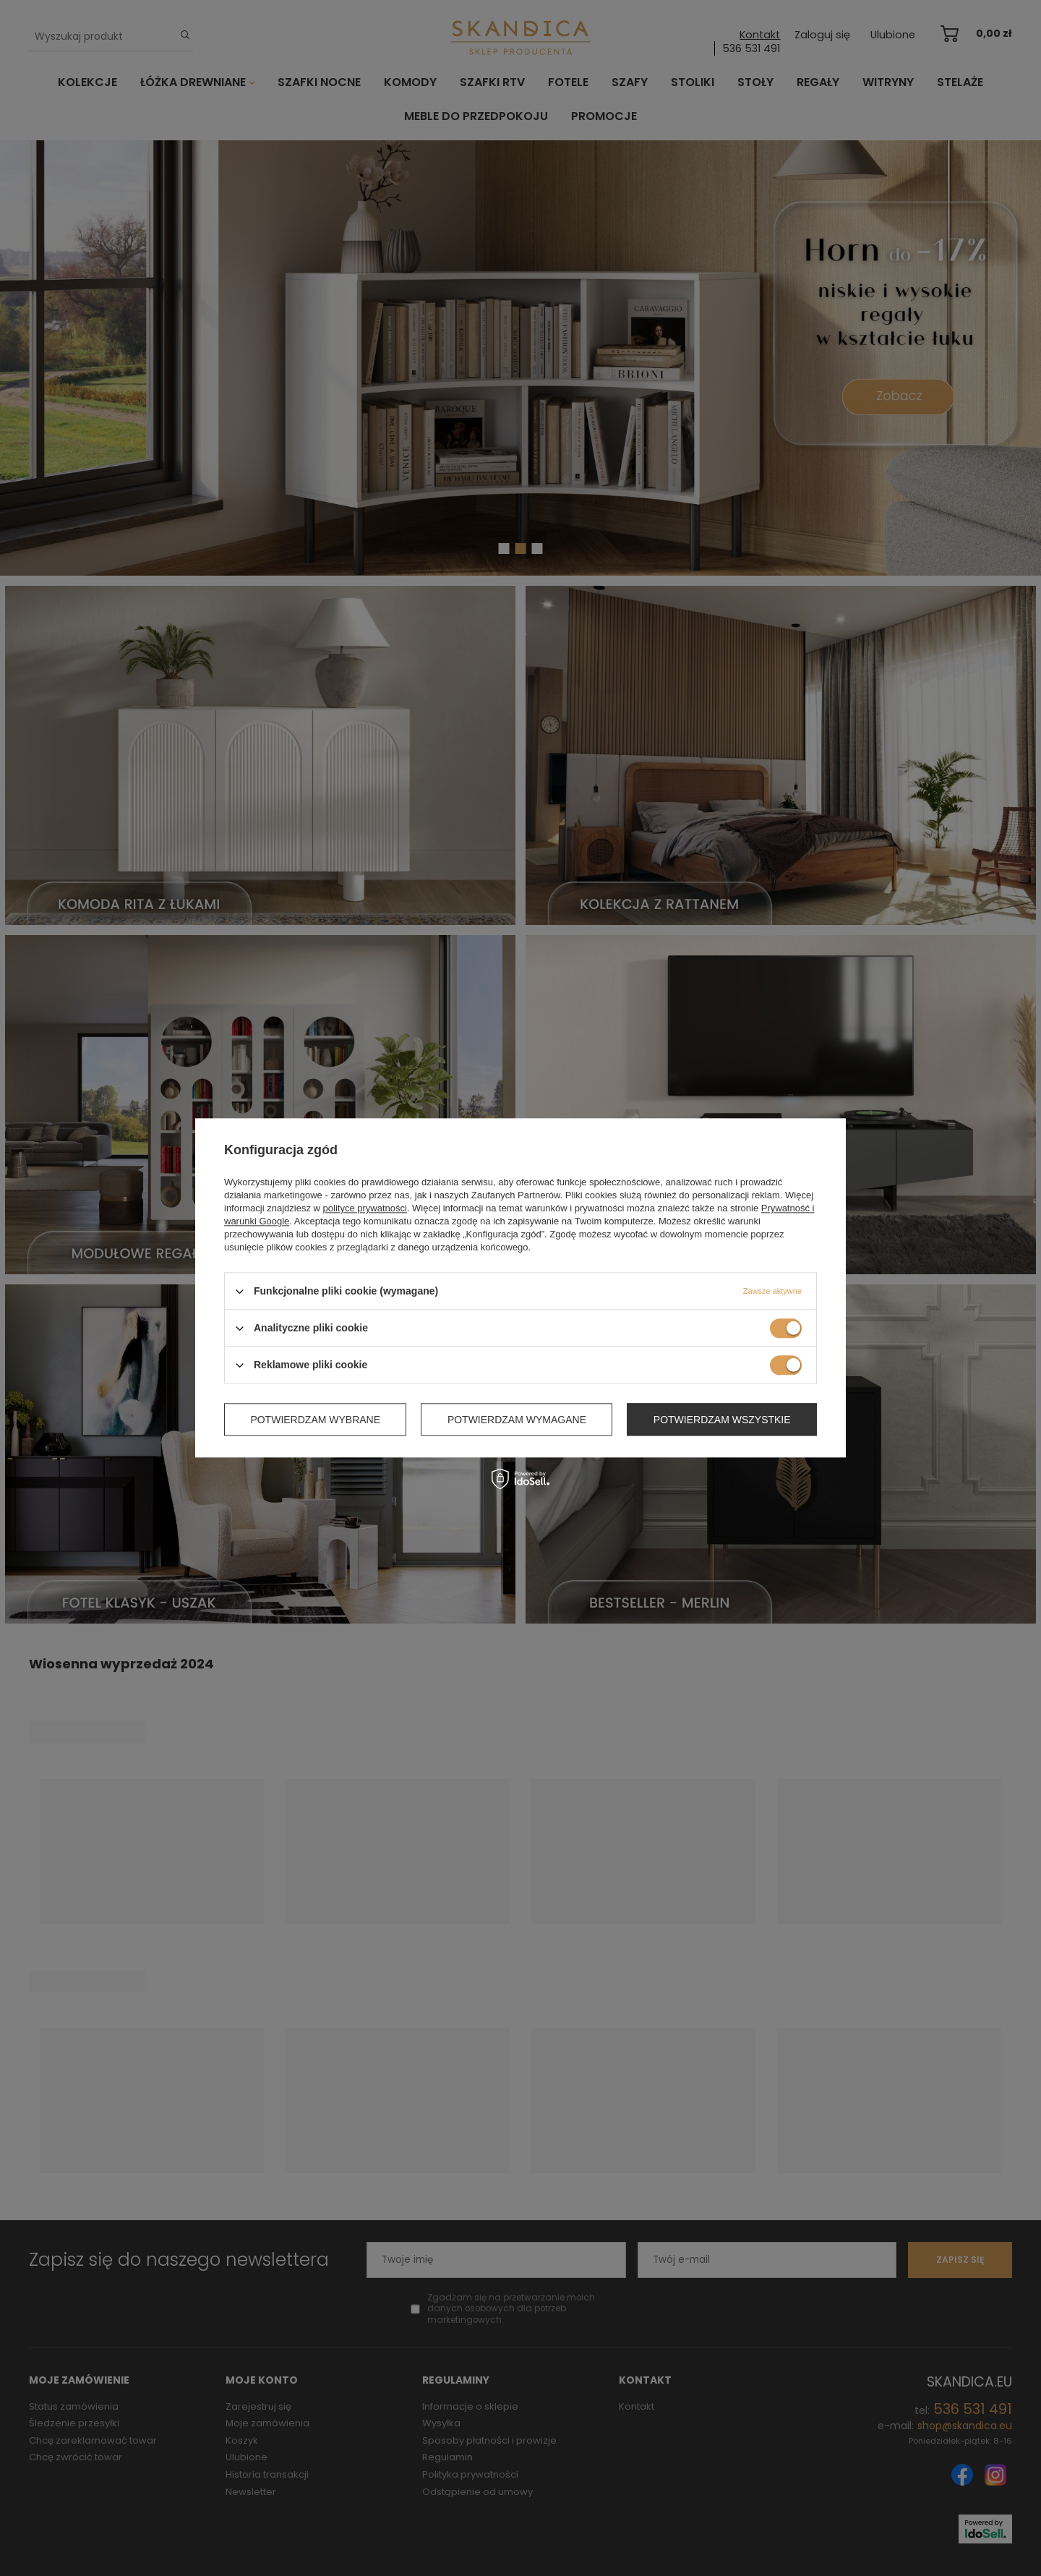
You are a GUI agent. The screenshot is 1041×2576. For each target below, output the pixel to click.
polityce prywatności (365, 1208)
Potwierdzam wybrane (315, 1419)
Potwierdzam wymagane (516, 1419)
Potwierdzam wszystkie (722, 1419)
